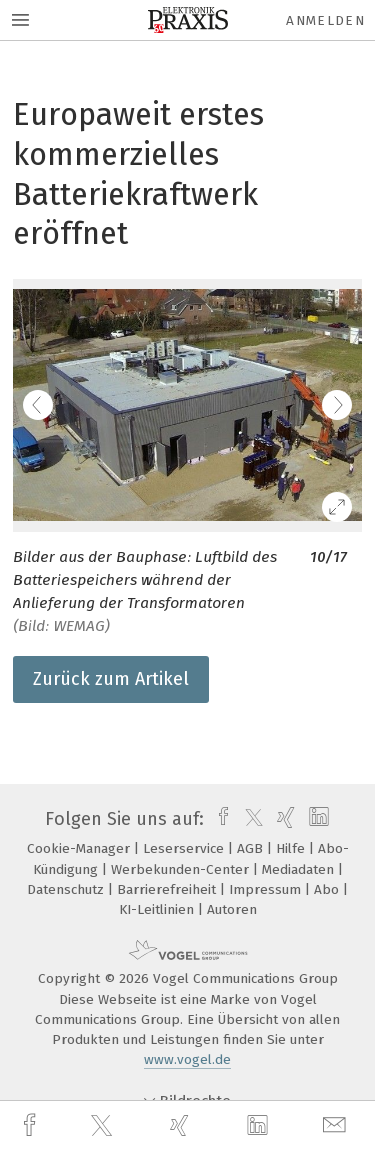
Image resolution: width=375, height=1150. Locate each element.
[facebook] (32, 1125)
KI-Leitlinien (158, 909)
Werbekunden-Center (182, 869)
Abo (328, 889)
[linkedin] (260, 1126)
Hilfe (292, 848)
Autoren (232, 909)
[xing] (182, 1125)
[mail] (337, 1125)
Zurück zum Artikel (111, 679)
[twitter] (104, 1126)
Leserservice (185, 848)
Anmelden (325, 20)
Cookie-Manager (80, 848)
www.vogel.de (187, 1059)
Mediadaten (300, 869)
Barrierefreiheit (168, 889)
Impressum (267, 889)
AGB (252, 848)
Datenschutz (67, 889)
